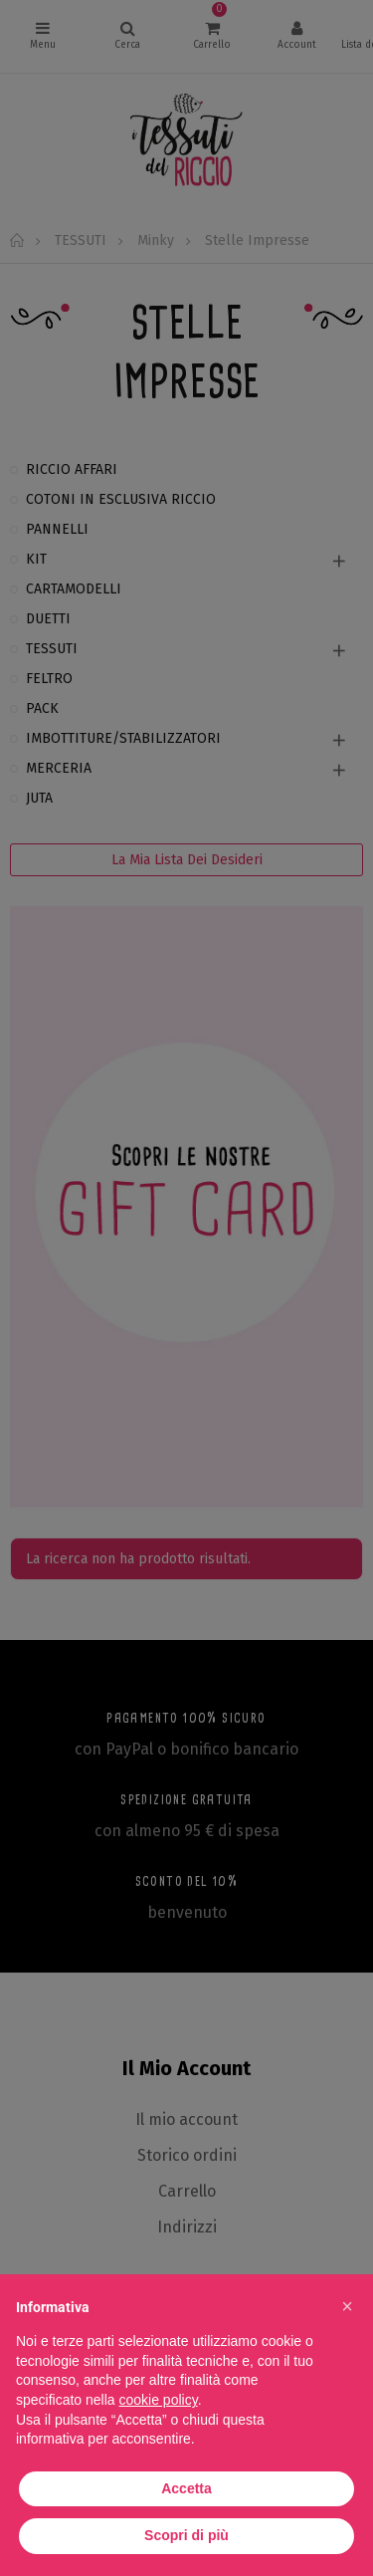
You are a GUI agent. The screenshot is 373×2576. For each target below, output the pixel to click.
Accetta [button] (186, 2488)
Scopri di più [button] (186, 2535)
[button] (347, 2306)
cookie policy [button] (158, 2400)
